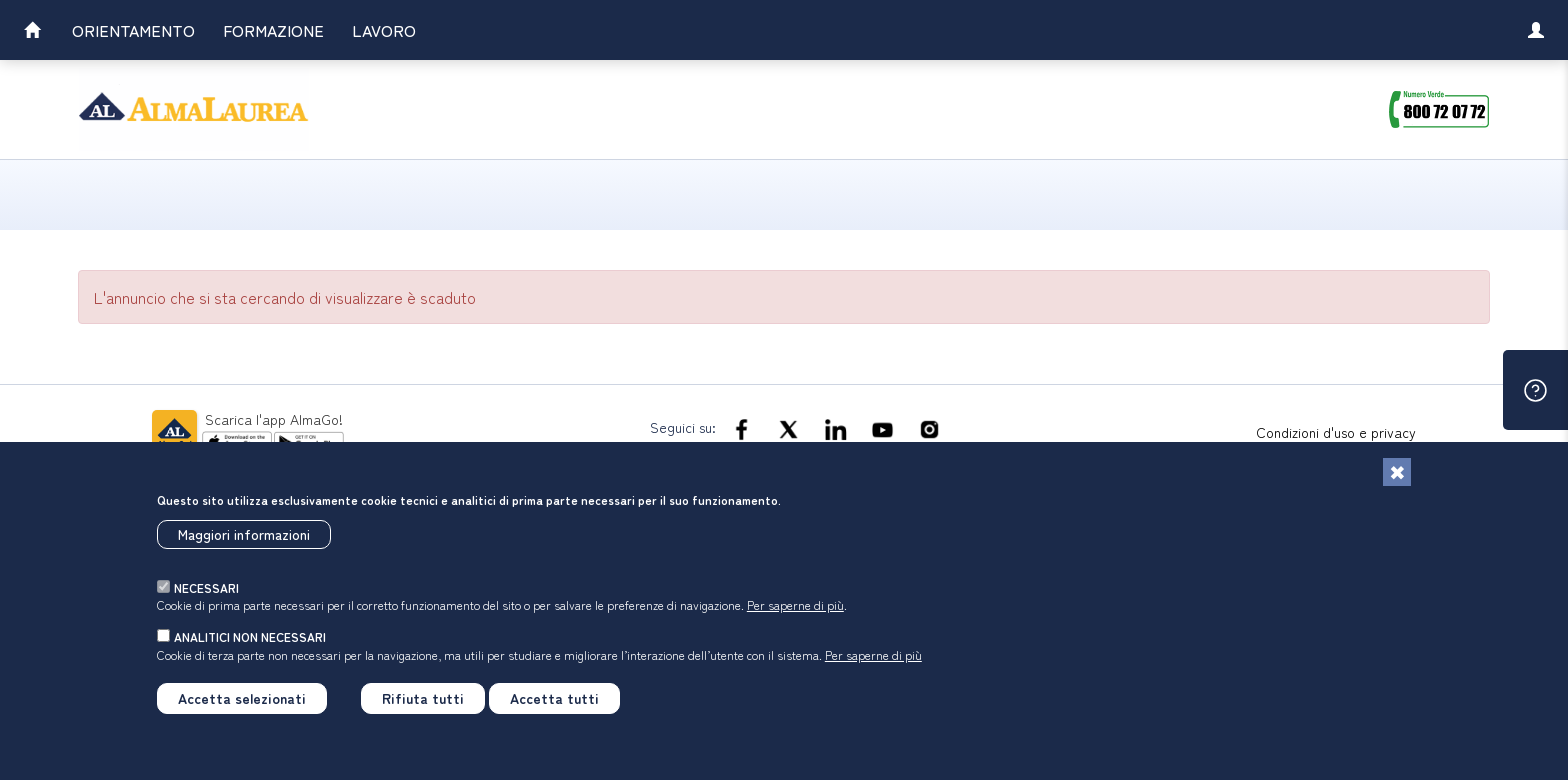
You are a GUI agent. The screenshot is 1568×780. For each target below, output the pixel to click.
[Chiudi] (1397, 472)
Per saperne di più (795, 604)
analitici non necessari (250, 636)
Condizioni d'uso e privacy (1336, 432)
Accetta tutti (554, 698)
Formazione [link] (273, 30)
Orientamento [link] (133, 30)
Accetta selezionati (242, 698)
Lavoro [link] (384, 30)
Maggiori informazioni (244, 534)
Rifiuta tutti (423, 698)
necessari (206, 587)
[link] (32, 32)
